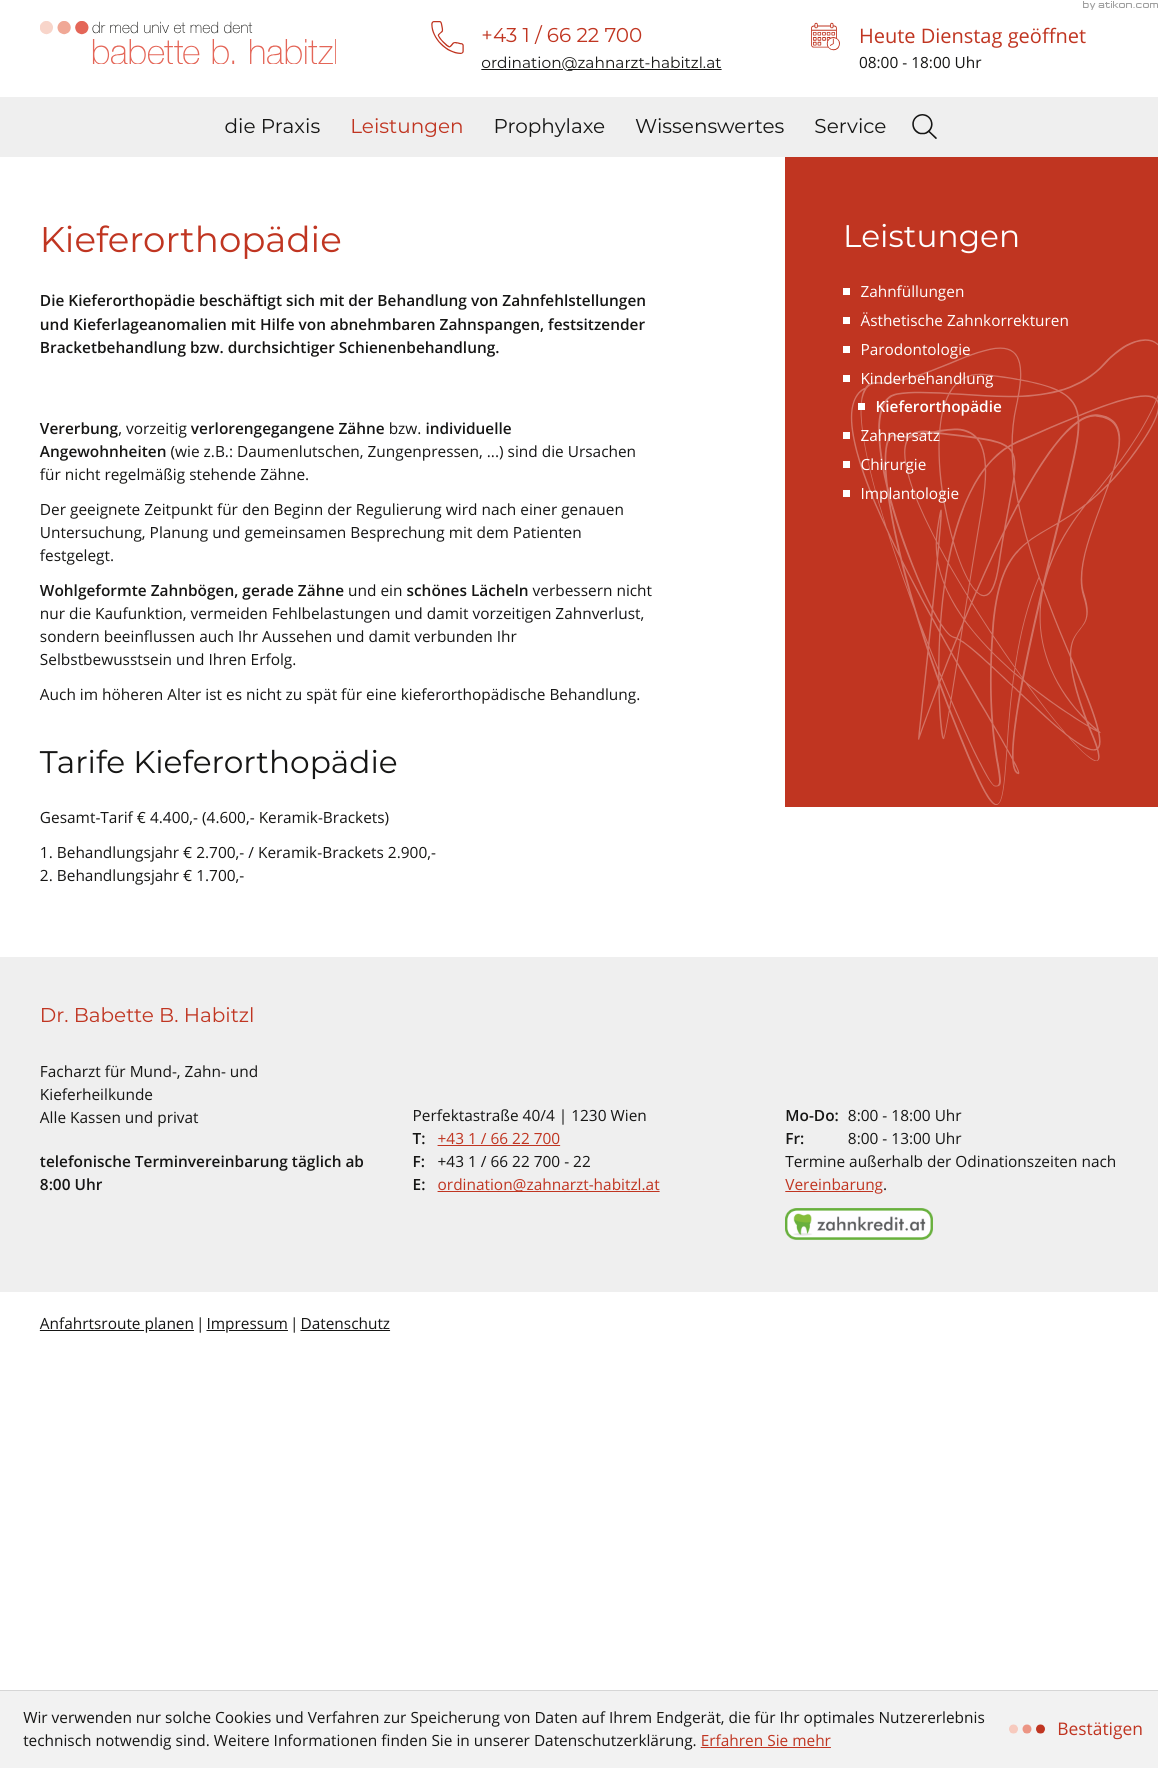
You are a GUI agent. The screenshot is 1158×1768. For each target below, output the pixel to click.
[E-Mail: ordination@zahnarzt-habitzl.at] (601, 62)
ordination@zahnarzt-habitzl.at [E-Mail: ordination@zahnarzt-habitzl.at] (549, 1521)
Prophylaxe (550, 127)
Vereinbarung (834, 1521)
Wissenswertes (709, 127)
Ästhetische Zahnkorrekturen (964, 657)
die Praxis (273, 127)
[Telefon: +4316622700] (499, 1475)
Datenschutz (345, 1660)
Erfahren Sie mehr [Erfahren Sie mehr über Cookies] (766, 1740)
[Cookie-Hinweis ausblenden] (1078, 1729)
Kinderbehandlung (926, 715)
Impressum (247, 1660)
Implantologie (909, 831)
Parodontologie (915, 686)
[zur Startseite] (188, 43)
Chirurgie (893, 802)
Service (850, 127)
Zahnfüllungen (912, 628)
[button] (561, 36)
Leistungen (406, 127)
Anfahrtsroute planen (117, 1660)
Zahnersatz (900, 773)
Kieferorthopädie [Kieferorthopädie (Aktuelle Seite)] (938, 744)
